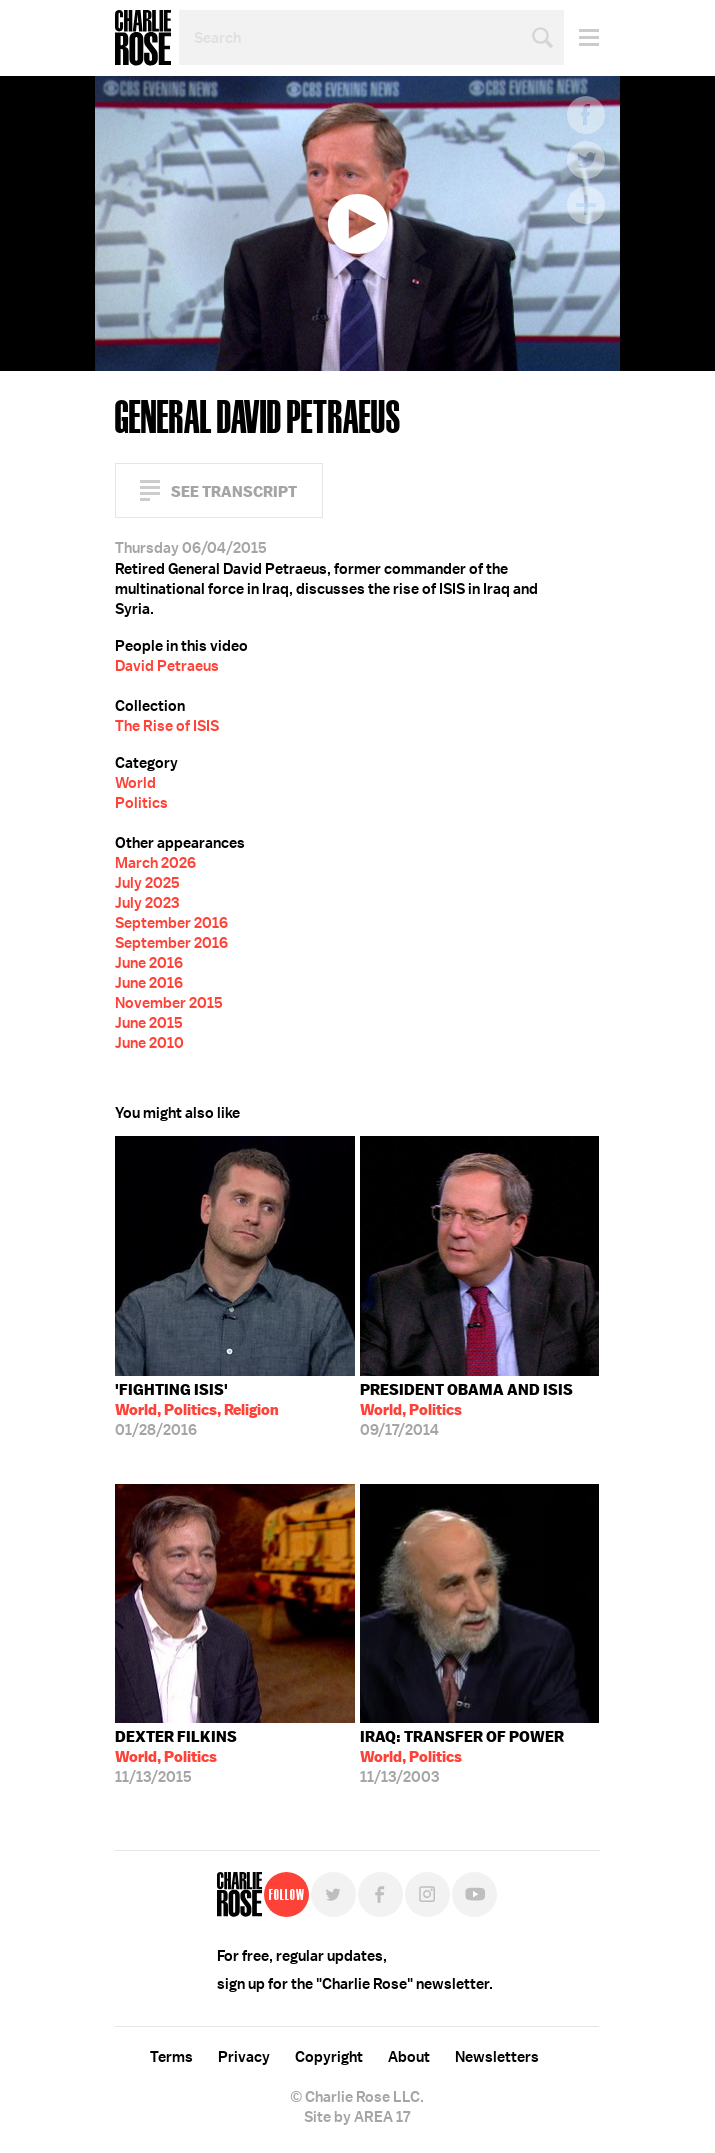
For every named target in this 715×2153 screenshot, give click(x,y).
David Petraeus (167, 666)
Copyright (329, 2057)
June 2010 (149, 1043)
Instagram (427, 1894)
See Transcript (234, 491)
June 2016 (149, 963)
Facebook (586, 115)
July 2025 (147, 883)
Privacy (244, 2057)
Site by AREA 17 (357, 2117)
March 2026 (155, 863)
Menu (581, 37)
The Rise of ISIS (167, 726)
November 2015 (169, 1003)
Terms (171, 2057)
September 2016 (171, 923)
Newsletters (497, 2057)
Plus (586, 205)
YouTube (474, 1894)
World (135, 783)
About (409, 2057)
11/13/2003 (462, 1757)
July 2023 (147, 903)
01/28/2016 (197, 1410)
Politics (141, 803)
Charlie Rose (143, 38)
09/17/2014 (466, 1410)
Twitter (586, 160)
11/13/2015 (176, 1757)
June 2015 (149, 1023)
